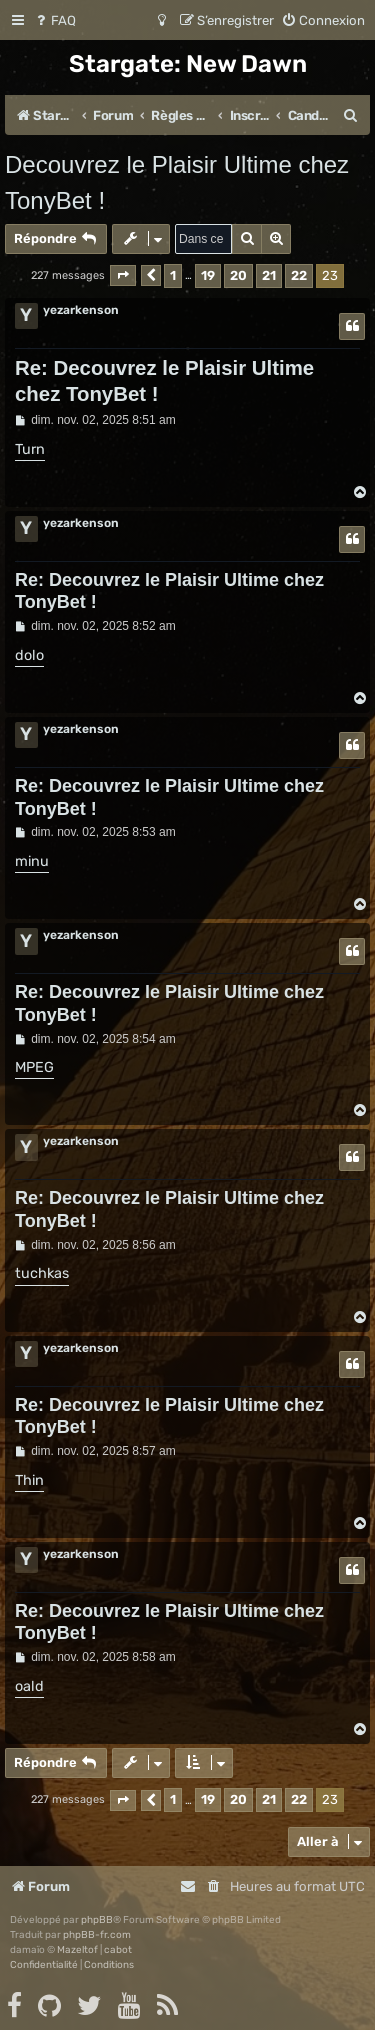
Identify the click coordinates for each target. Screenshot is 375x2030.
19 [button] (208, 275)
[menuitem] (54, 20)
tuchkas (42, 1273)
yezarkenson (81, 310)
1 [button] (173, 275)
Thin (29, 1480)
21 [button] (269, 275)
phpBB (97, 1920)
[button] (123, 275)
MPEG (34, 1067)
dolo (29, 655)
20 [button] (238, 275)
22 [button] (299, 275)
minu (32, 861)
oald (29, 1686)
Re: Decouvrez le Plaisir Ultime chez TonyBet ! (164, 381)
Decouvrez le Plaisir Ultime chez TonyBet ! (177, 182)
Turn (30, 449)
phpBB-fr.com (97, 1935)
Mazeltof (77, 1950)
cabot (118, 1950)
